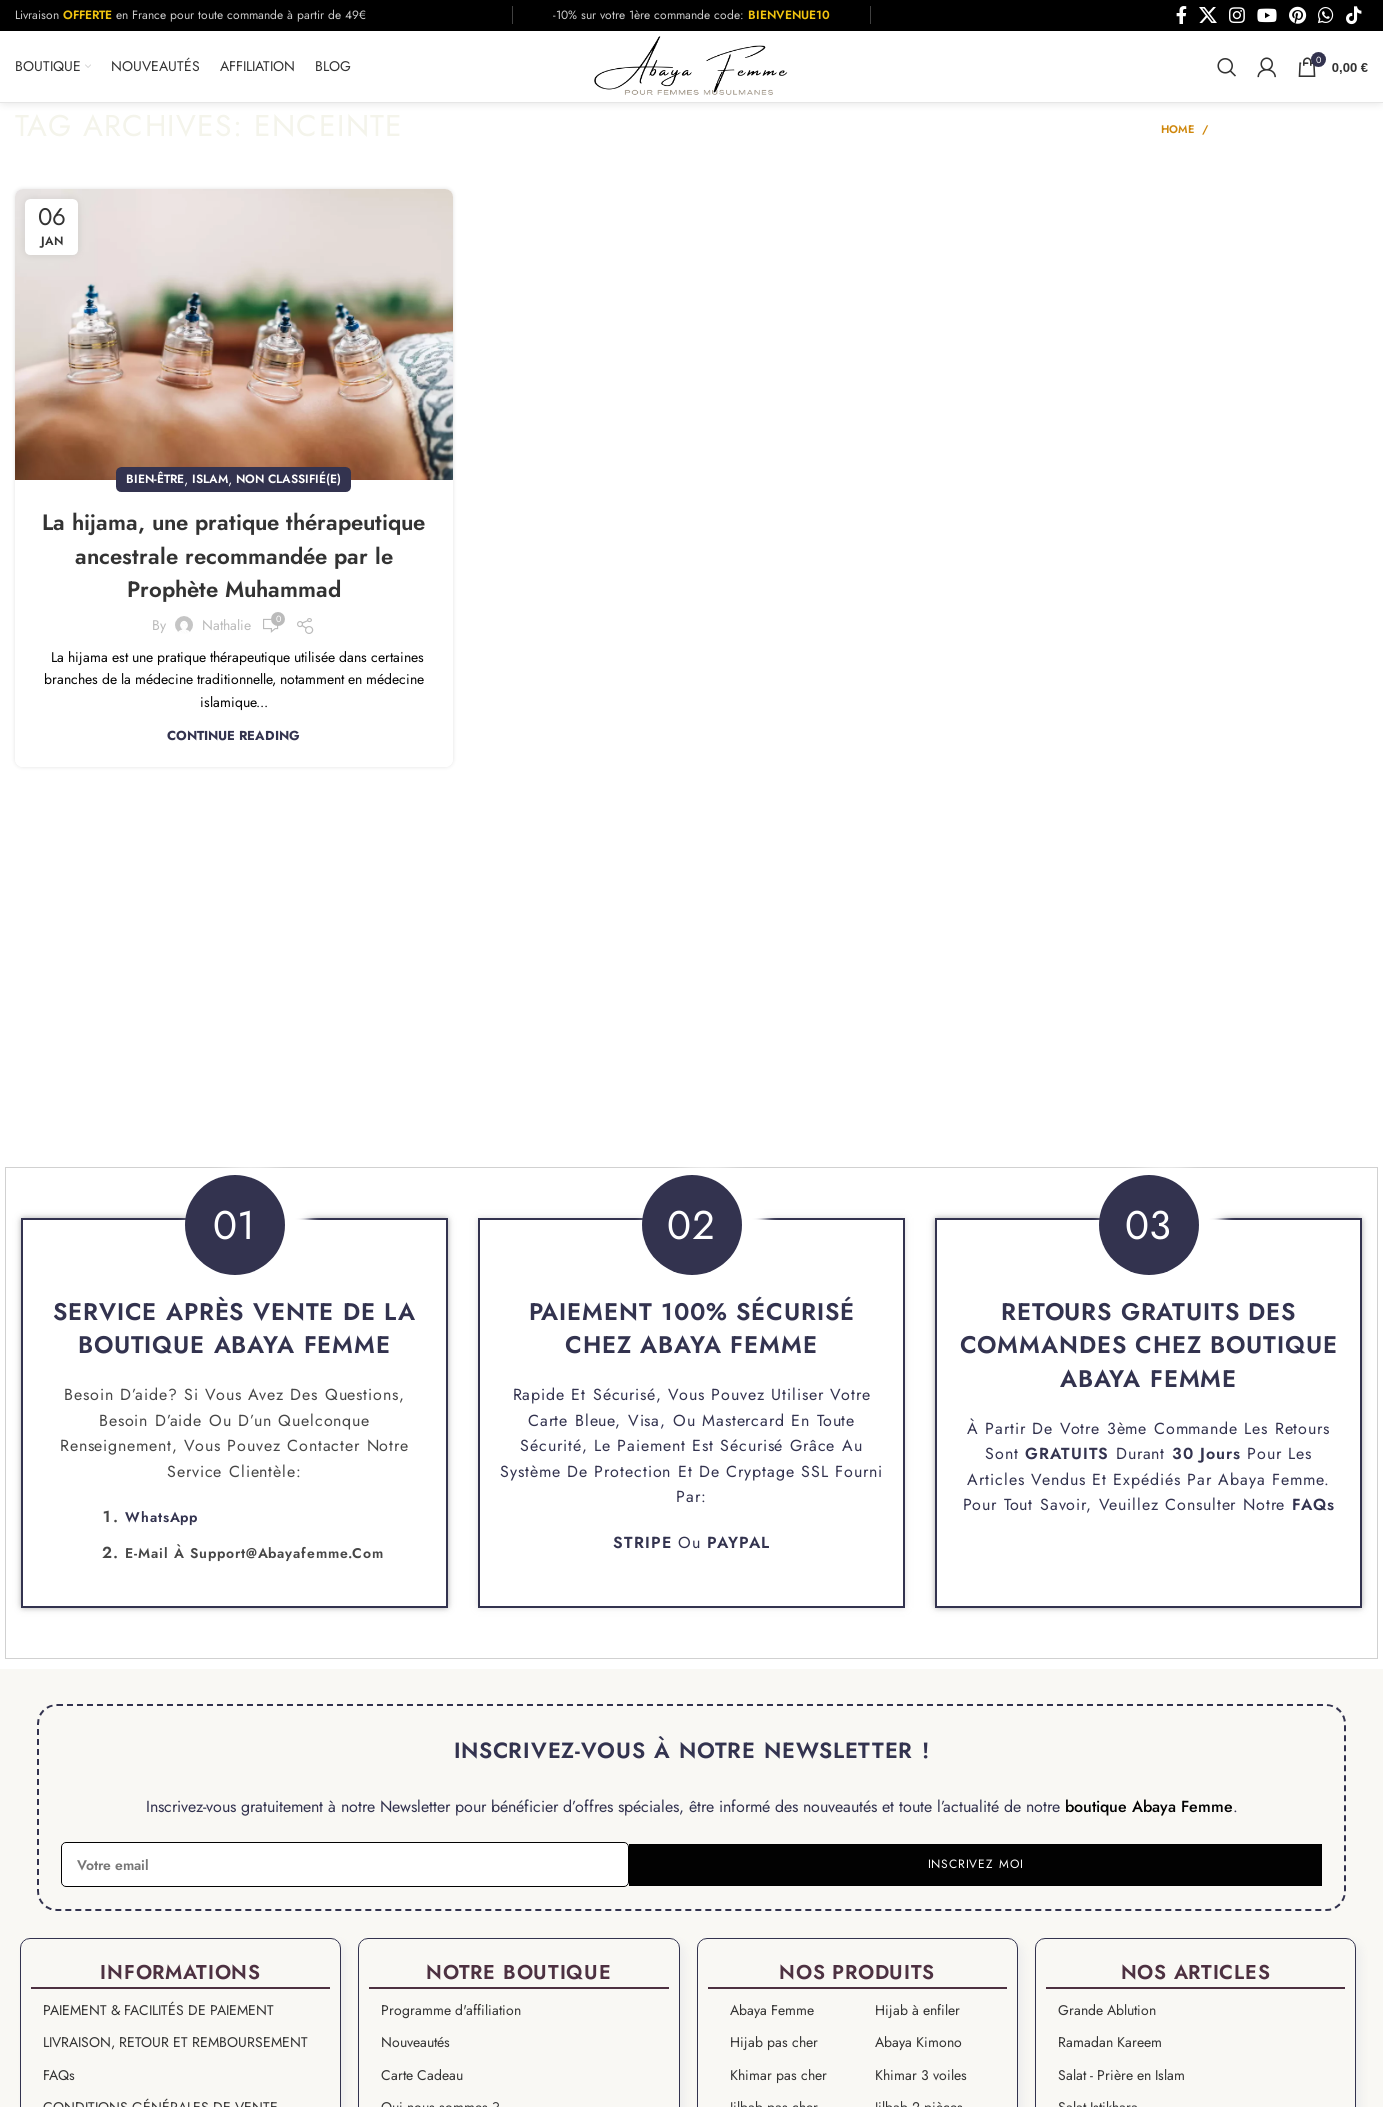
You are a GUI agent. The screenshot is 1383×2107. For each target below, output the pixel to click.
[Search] (1227, 71)
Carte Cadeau (422, 2083)
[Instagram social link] (1237, 15)
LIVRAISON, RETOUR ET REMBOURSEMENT (175, 2051)
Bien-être (155, 488)
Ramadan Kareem (1110, 2051)
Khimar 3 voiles (921, 2083)
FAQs (1313, 1513)
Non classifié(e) (288, 488)
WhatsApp (161, 1526)
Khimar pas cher (778, 2083)
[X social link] (1208, 15)
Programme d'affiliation (451, 2019)
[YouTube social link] (1267, 15)
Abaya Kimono (918, 2051)
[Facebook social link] (1181, 15)
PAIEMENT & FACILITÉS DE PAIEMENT (158, 2019)
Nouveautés (415, 2051)
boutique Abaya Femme (1149, 1814)
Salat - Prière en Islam (1121, 2083)
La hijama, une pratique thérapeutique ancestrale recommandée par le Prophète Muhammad (233, 581)
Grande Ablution (1107, 2019)
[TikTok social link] (1354, 15)
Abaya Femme (1271, 1487)
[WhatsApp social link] (1326, 15)
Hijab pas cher (774, 2051)
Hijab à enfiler (917, 2019)
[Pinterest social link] (1297, 15)
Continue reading (233, 777)
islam (210, 488)
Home (1177, 138)
